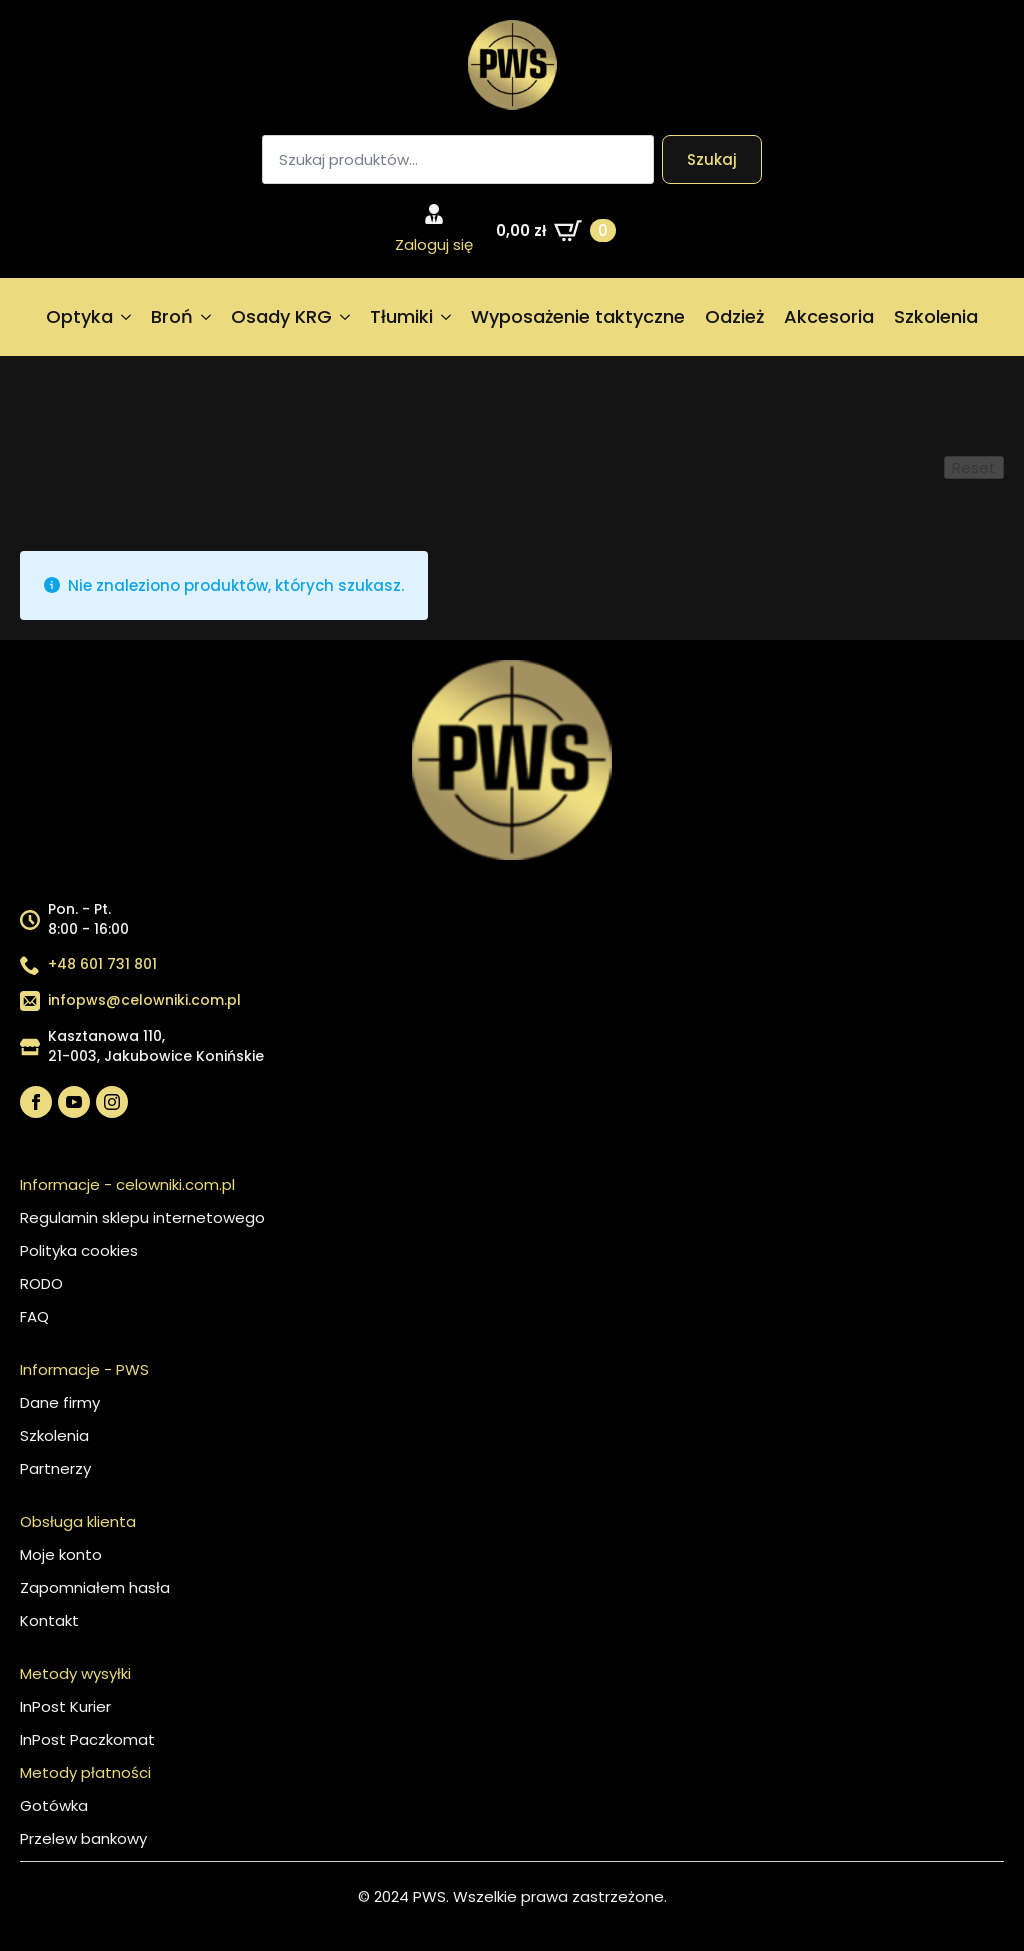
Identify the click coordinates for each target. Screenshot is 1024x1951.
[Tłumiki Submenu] (447, 317)
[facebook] (36, 1102)
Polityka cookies (79, 1250)
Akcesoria (829, 316)
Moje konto (61, 1554)
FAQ (34, 1316)
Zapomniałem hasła (95, 1587)
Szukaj (712, 159)
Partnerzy (55, 1468)
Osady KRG (281, 316)
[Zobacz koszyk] (556, 231)
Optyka (79, 316)
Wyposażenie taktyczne (578, 316)
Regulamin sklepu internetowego (142, 1217)
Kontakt (49, 1620)
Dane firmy (60, 1402)
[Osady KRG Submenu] (346, 317)
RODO (41, 1283)
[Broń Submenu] (207, 317)
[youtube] (74, 1102)
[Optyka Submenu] (127, 317)
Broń (172, 316)
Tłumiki (401, 316)
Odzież (734, 316)
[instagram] (112, 1102)
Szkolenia (936, 316)
